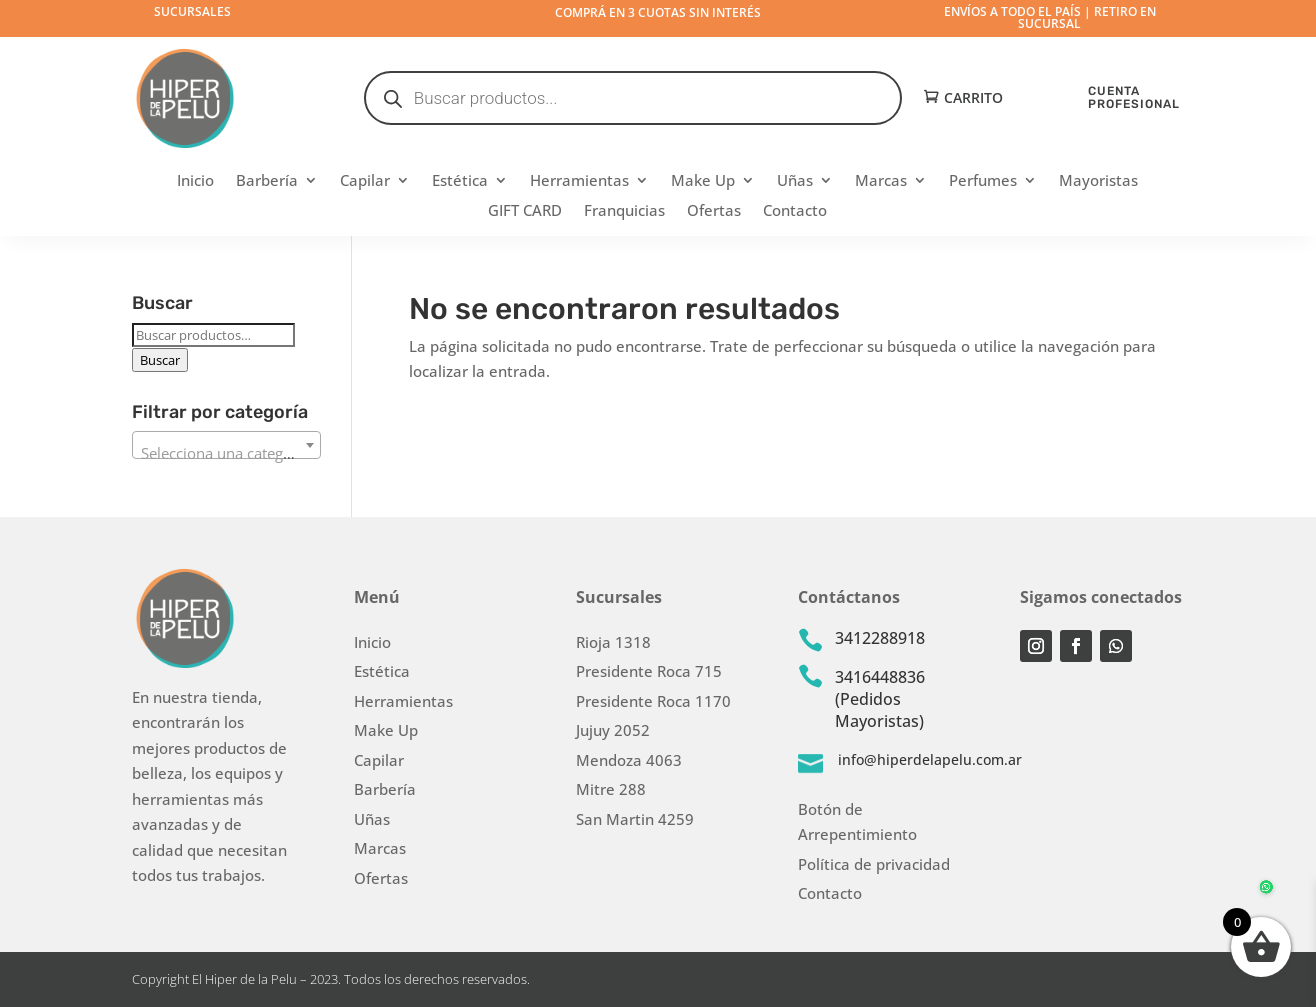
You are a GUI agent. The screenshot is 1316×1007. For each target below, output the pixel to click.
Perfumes (983, 181)
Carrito (973, 98)
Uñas (795, 181)
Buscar (160, 360)
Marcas (881, 181)
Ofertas (714, 211)
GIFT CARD (525, 211)
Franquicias (624, 211)
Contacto (795, 211)
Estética (460, 181)
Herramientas (579, 181)
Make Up (703, 181)
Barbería (267, 181)
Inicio (195, 181)
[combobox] (227, 445)
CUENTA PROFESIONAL (1134, 97)
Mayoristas (1098, 181)
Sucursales (192, 11)
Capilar (365, 181)
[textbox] (227, 453)
